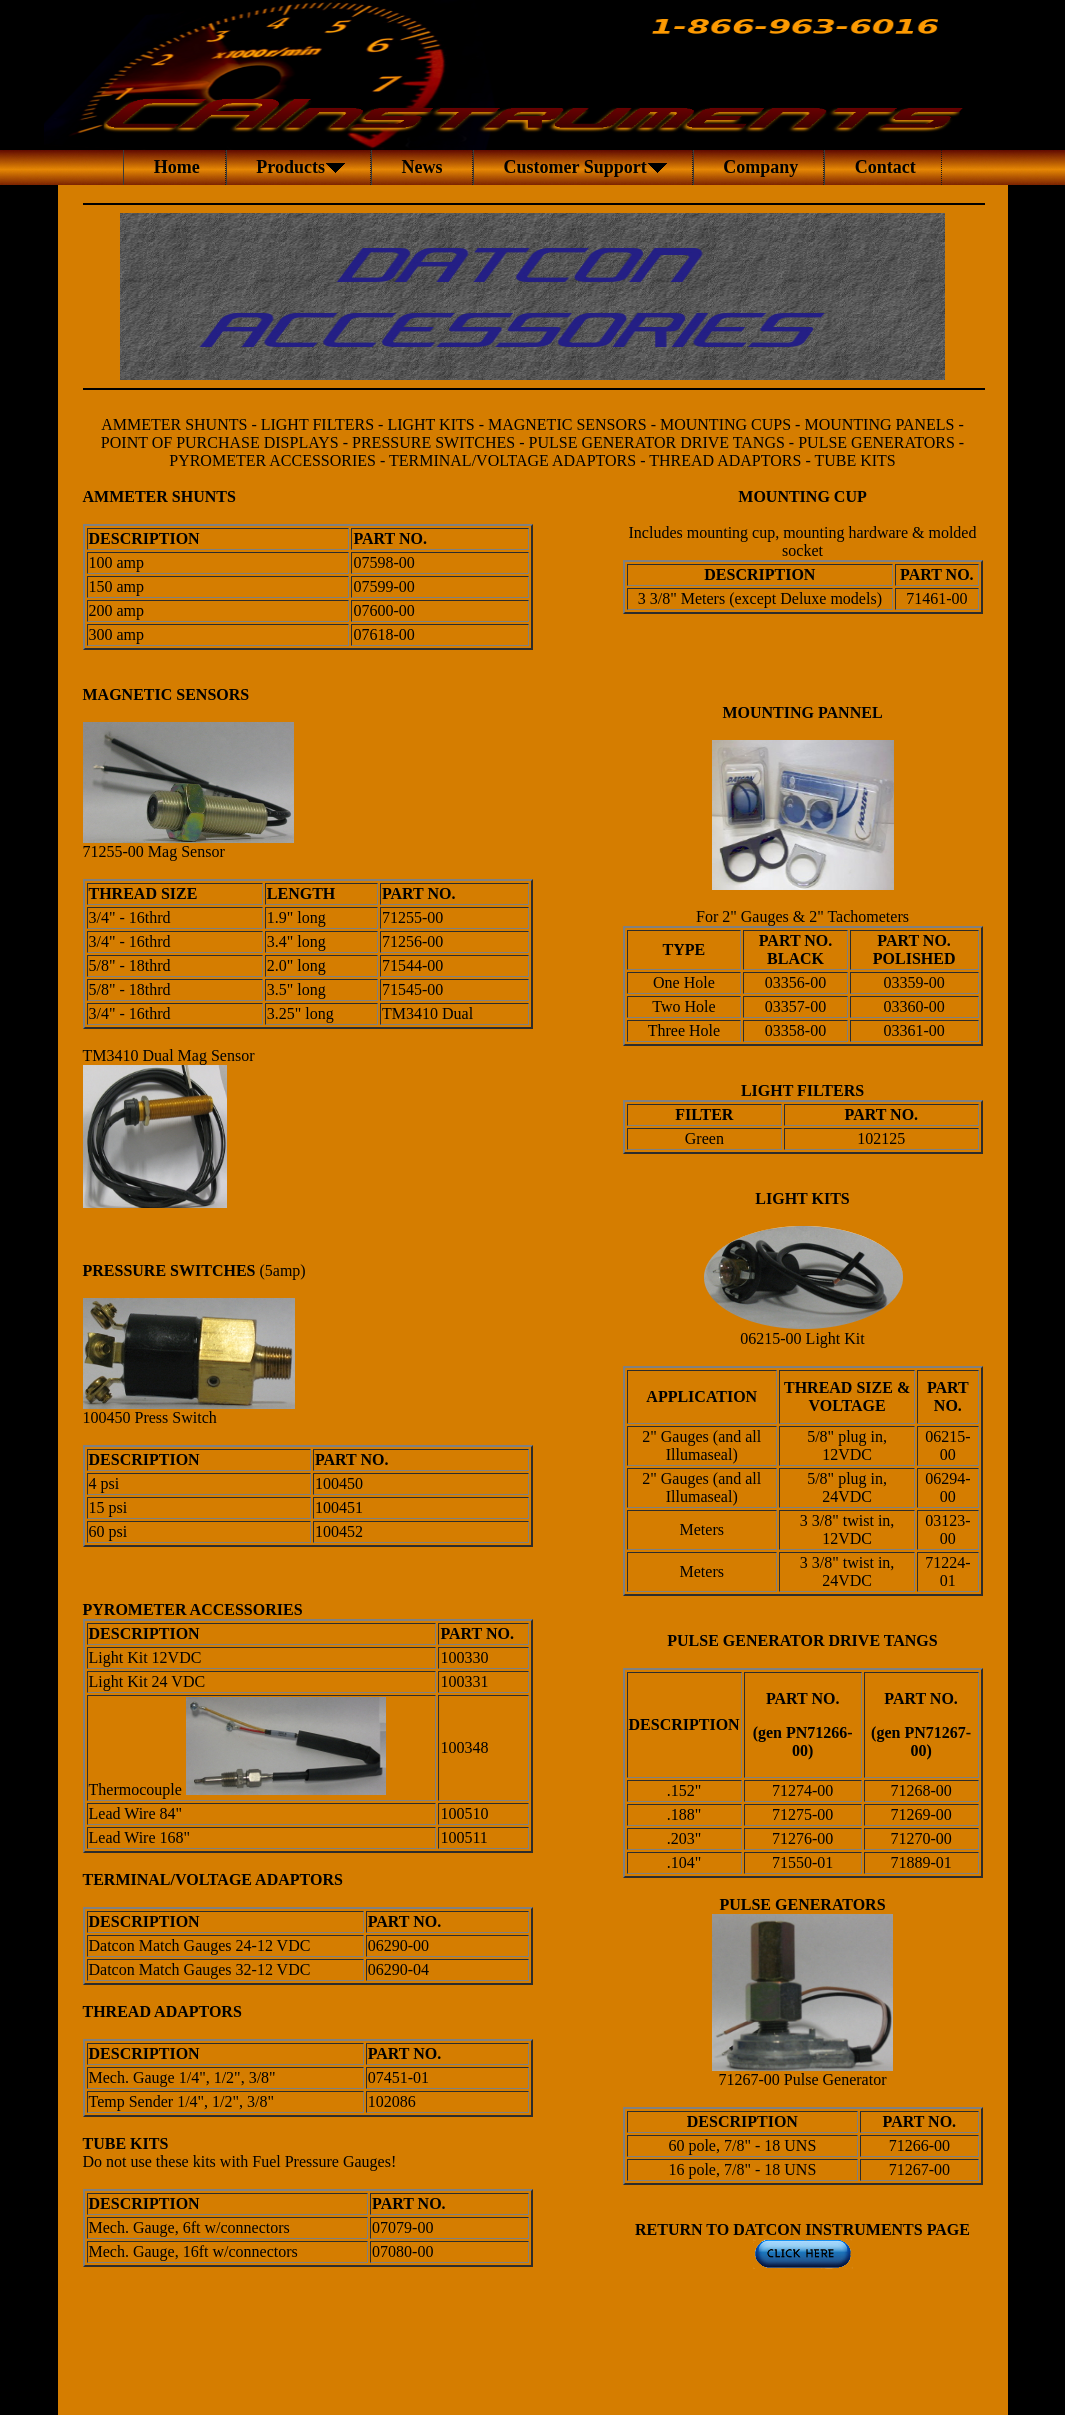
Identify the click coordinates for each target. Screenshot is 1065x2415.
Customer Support (583, 167)
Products (298, 167)
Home (174, 167)
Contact (883, 167)
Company (759, 167)
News (422, 167)
